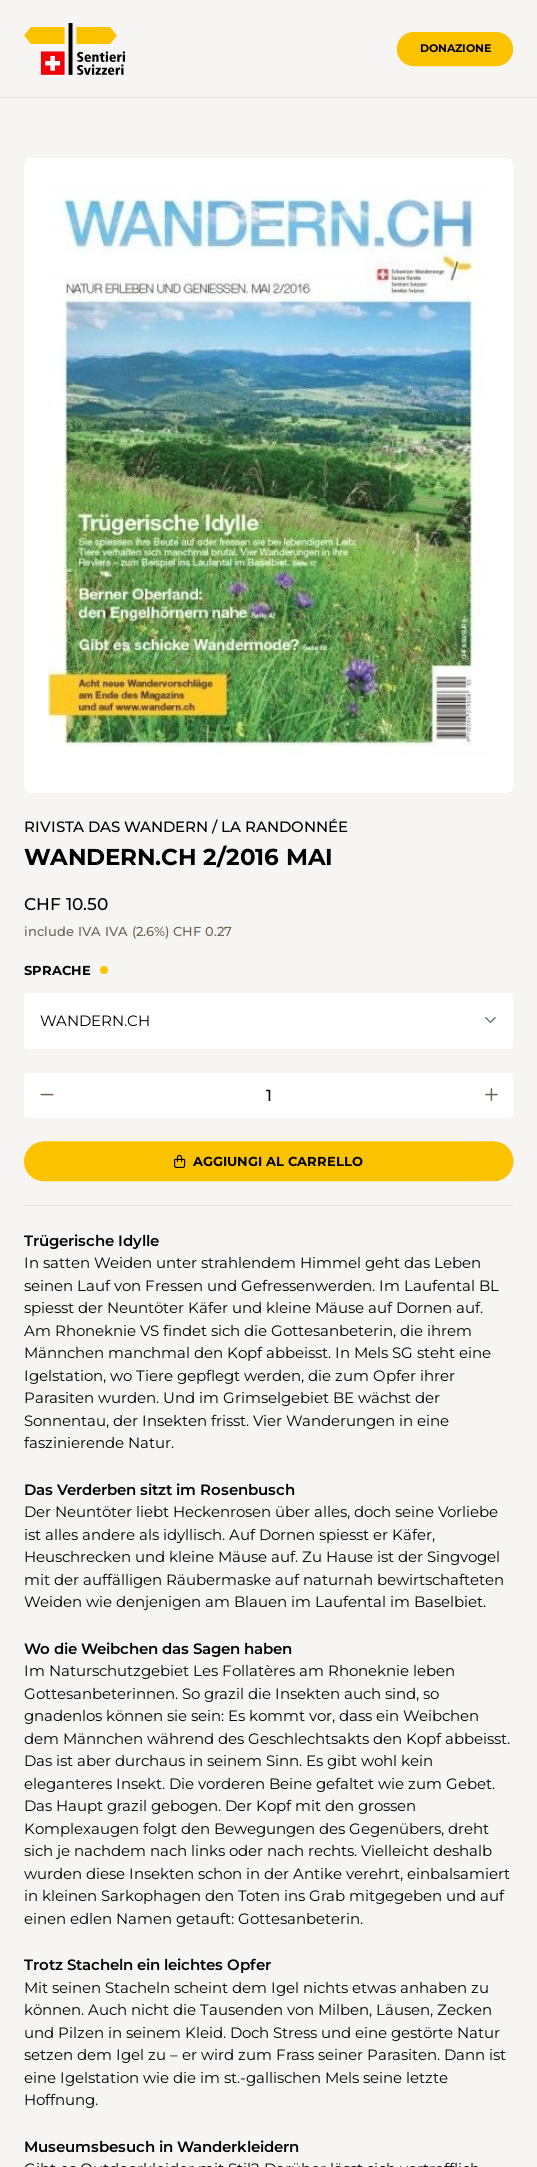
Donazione (455, 48)
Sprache (57, 970)
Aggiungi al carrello (268, 1161)
